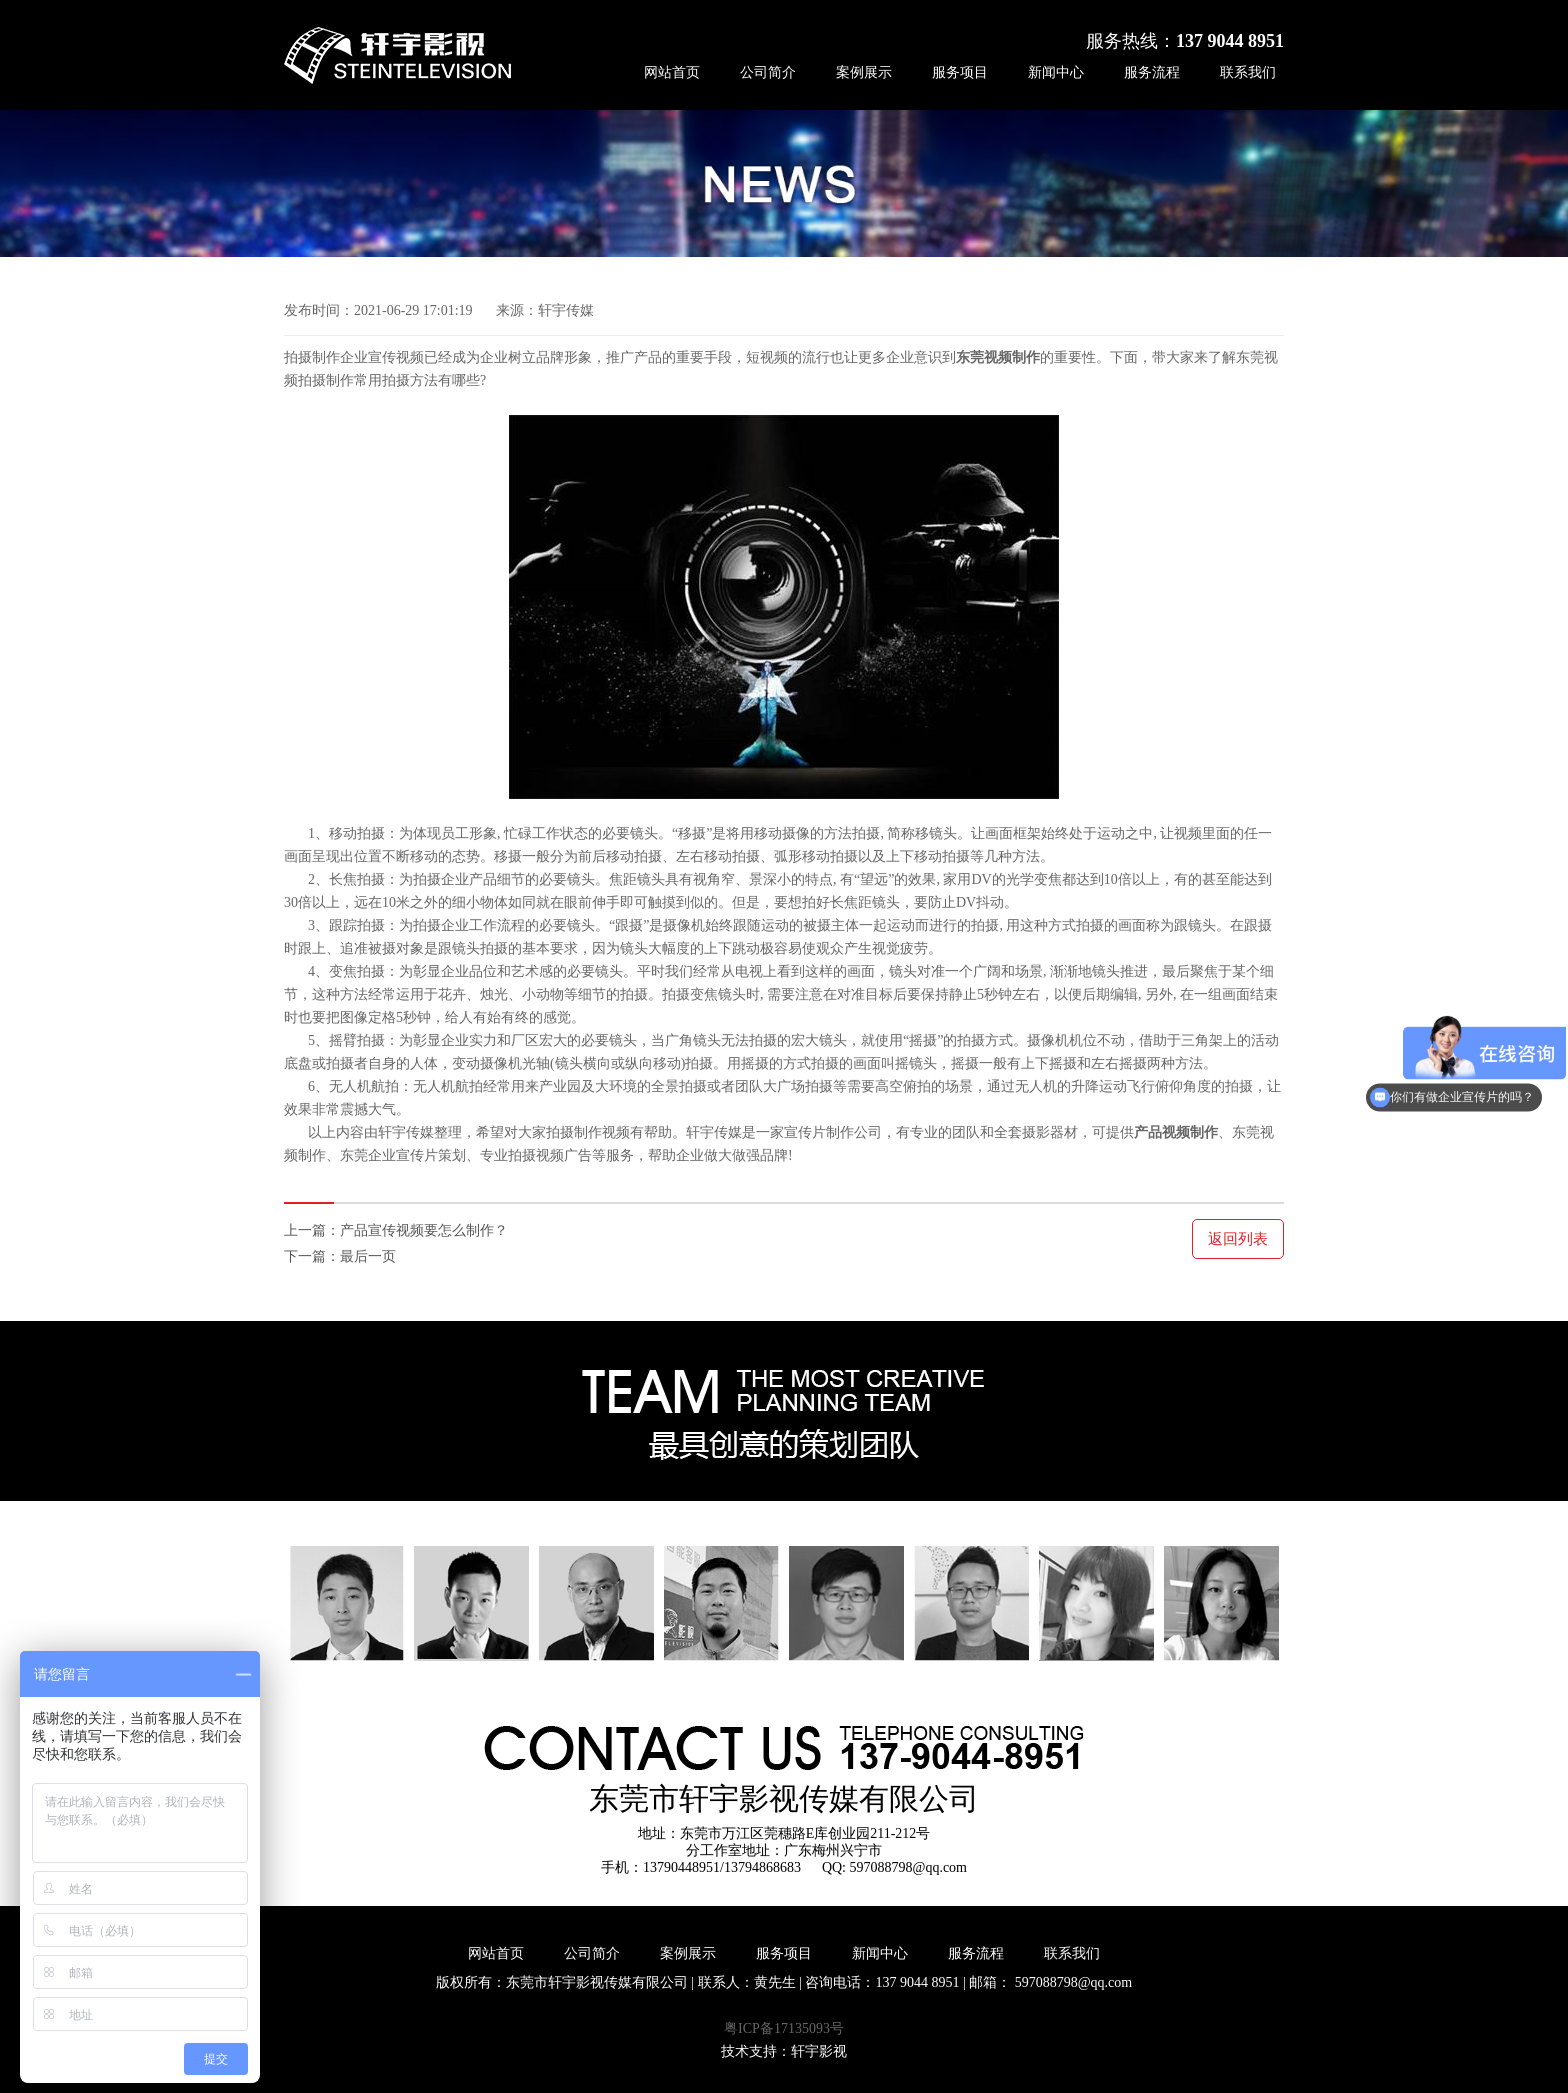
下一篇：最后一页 (340, 1256)
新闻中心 (1056, 72)
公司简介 (768, 72)
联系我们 (1248, 72)
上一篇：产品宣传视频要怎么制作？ (396, 1230)
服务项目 (960, 72)
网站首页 (672, 72)
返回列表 (1238, 1239)
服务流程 (1152, 72)
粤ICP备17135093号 (784, 2028)
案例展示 (864, 72)
